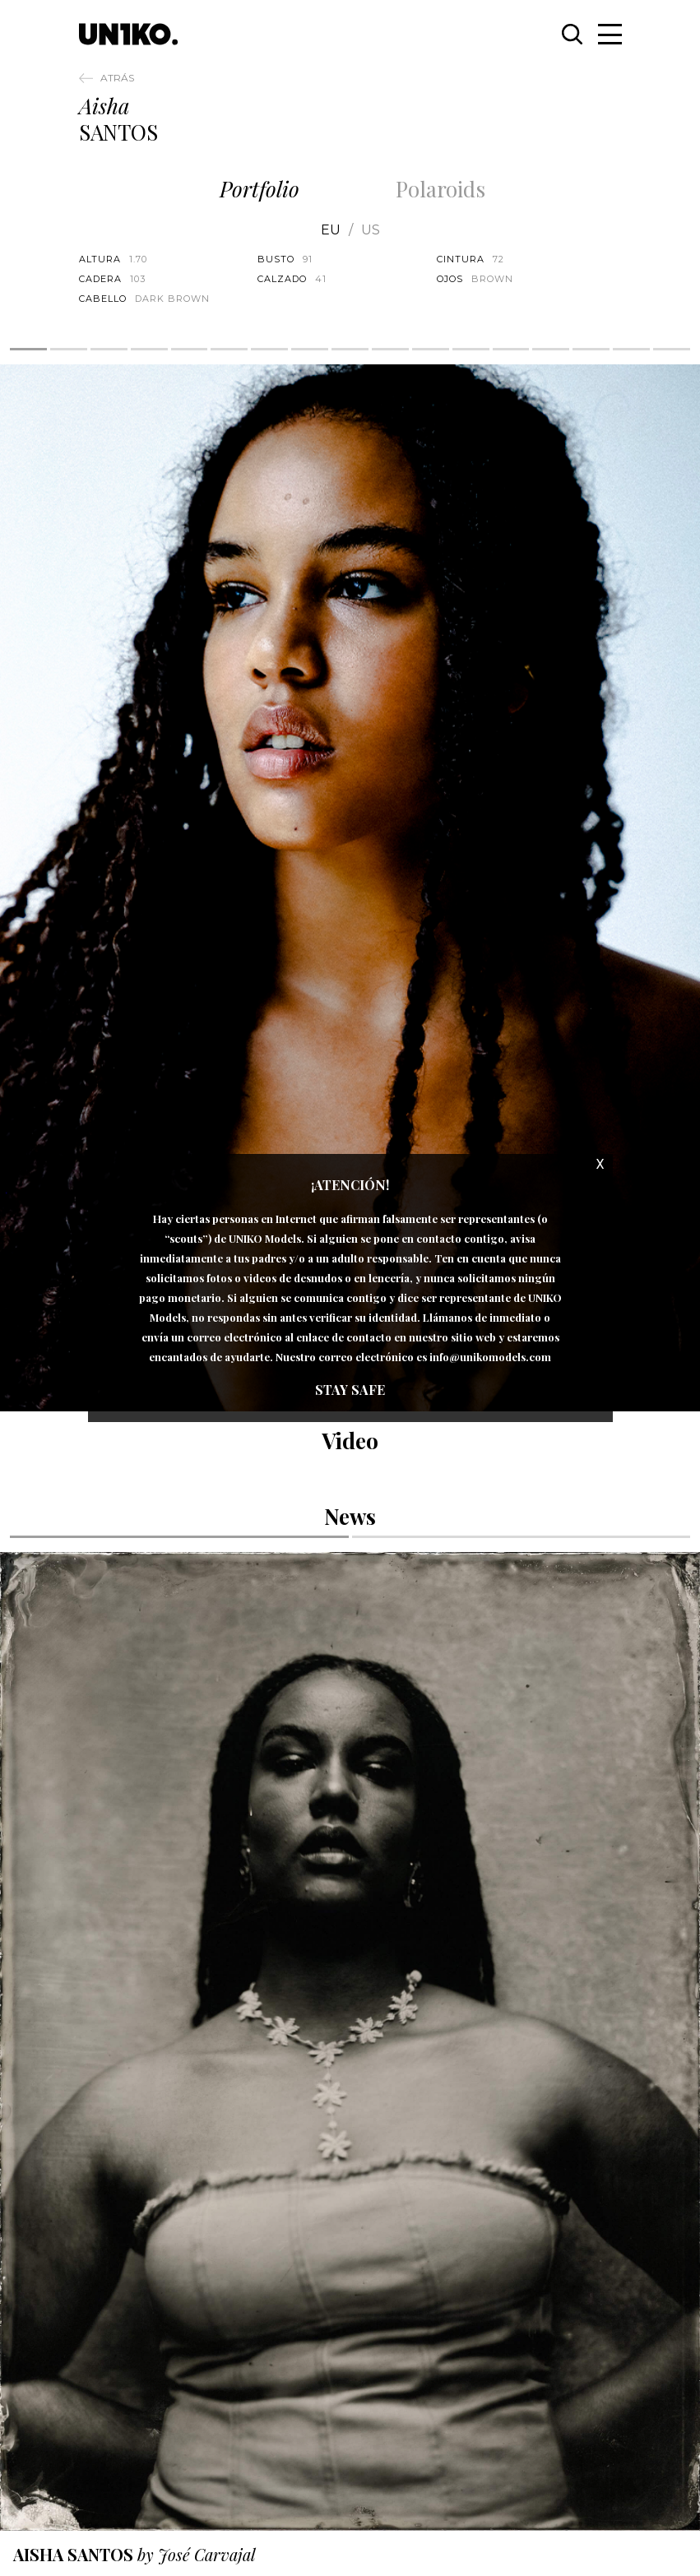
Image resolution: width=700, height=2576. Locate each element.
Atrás (117, 78)
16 (631, 349)
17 (671, 349)
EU (331, 230)
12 (470, 349)
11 (430, 349)
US (370, 230)
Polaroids (440, 188)
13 (511, 349)
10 (390, 349)
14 (550, 349)
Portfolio (259, 188)
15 (591, 349)
